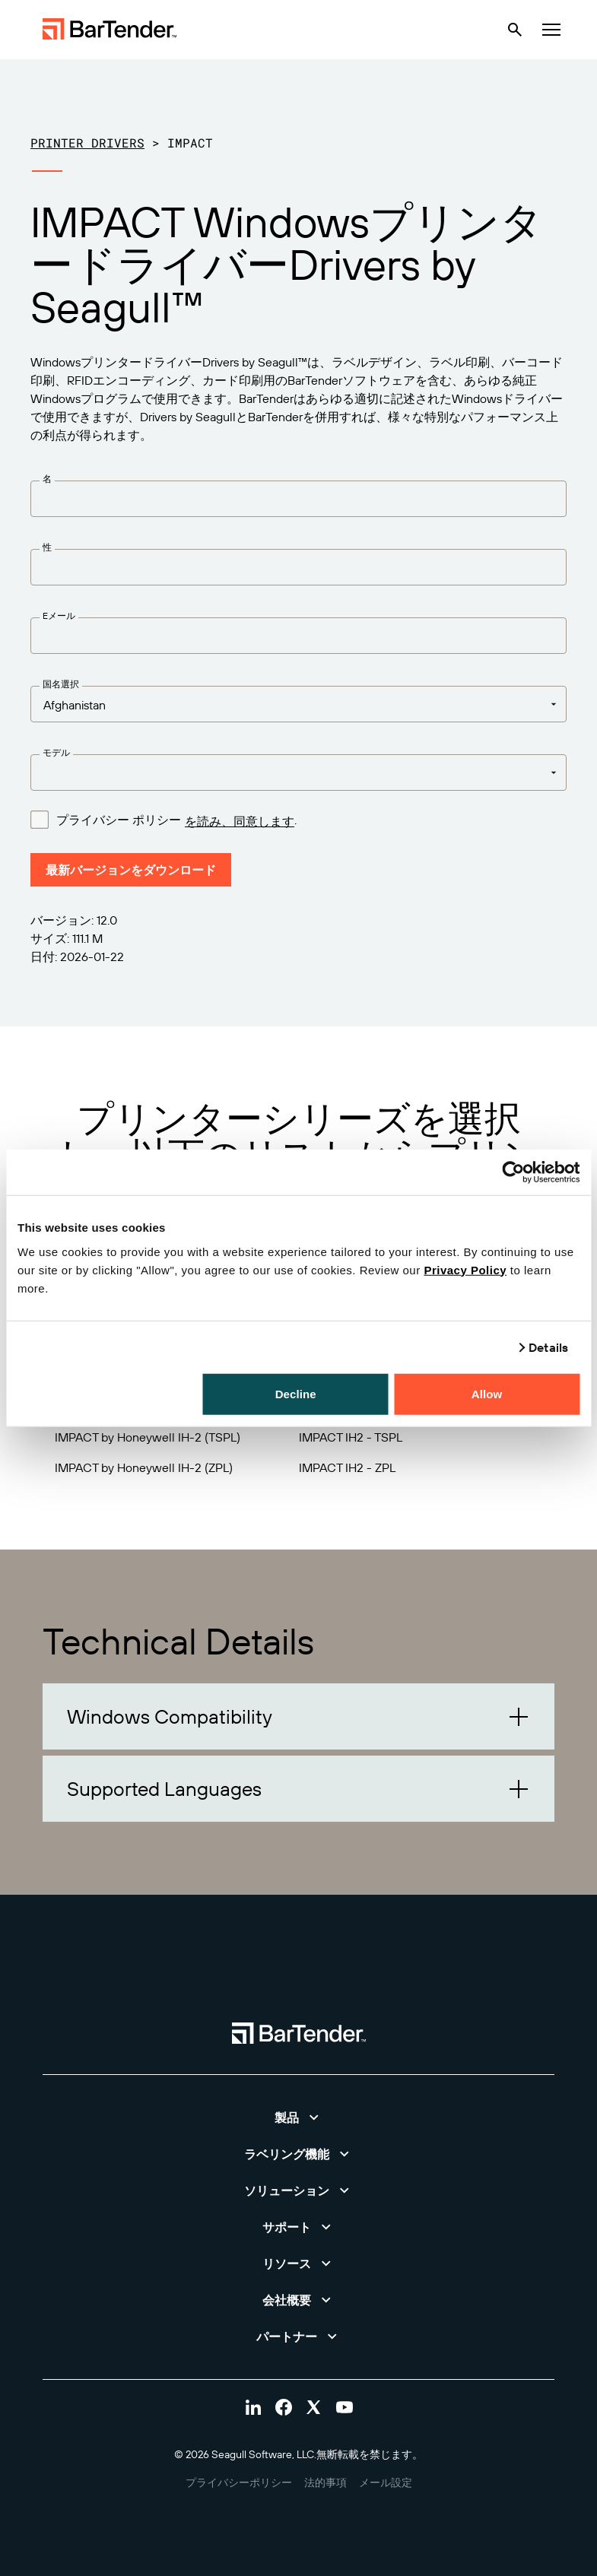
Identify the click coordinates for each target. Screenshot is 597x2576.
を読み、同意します (239, 821)
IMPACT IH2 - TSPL (350, 1437)
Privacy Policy (465, 1269)
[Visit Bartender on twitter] (314, 2407)
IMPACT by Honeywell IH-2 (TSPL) (147, 1437)
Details (548, 1347)
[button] (298, 1716)
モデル (56, 752)
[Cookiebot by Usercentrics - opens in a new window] (513, 1172)
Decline (295, 1393)
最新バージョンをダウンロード (131, 869)
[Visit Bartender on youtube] (344, 2407)
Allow (487, 1393)
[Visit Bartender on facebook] (284, 2407)
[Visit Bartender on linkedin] (253, 2407)
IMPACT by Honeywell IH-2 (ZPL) (144, 1467)
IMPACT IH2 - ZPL (347, 1467)
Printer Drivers (87, 143)
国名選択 (61, 684)
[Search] (515, 30)
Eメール (59, 615)
